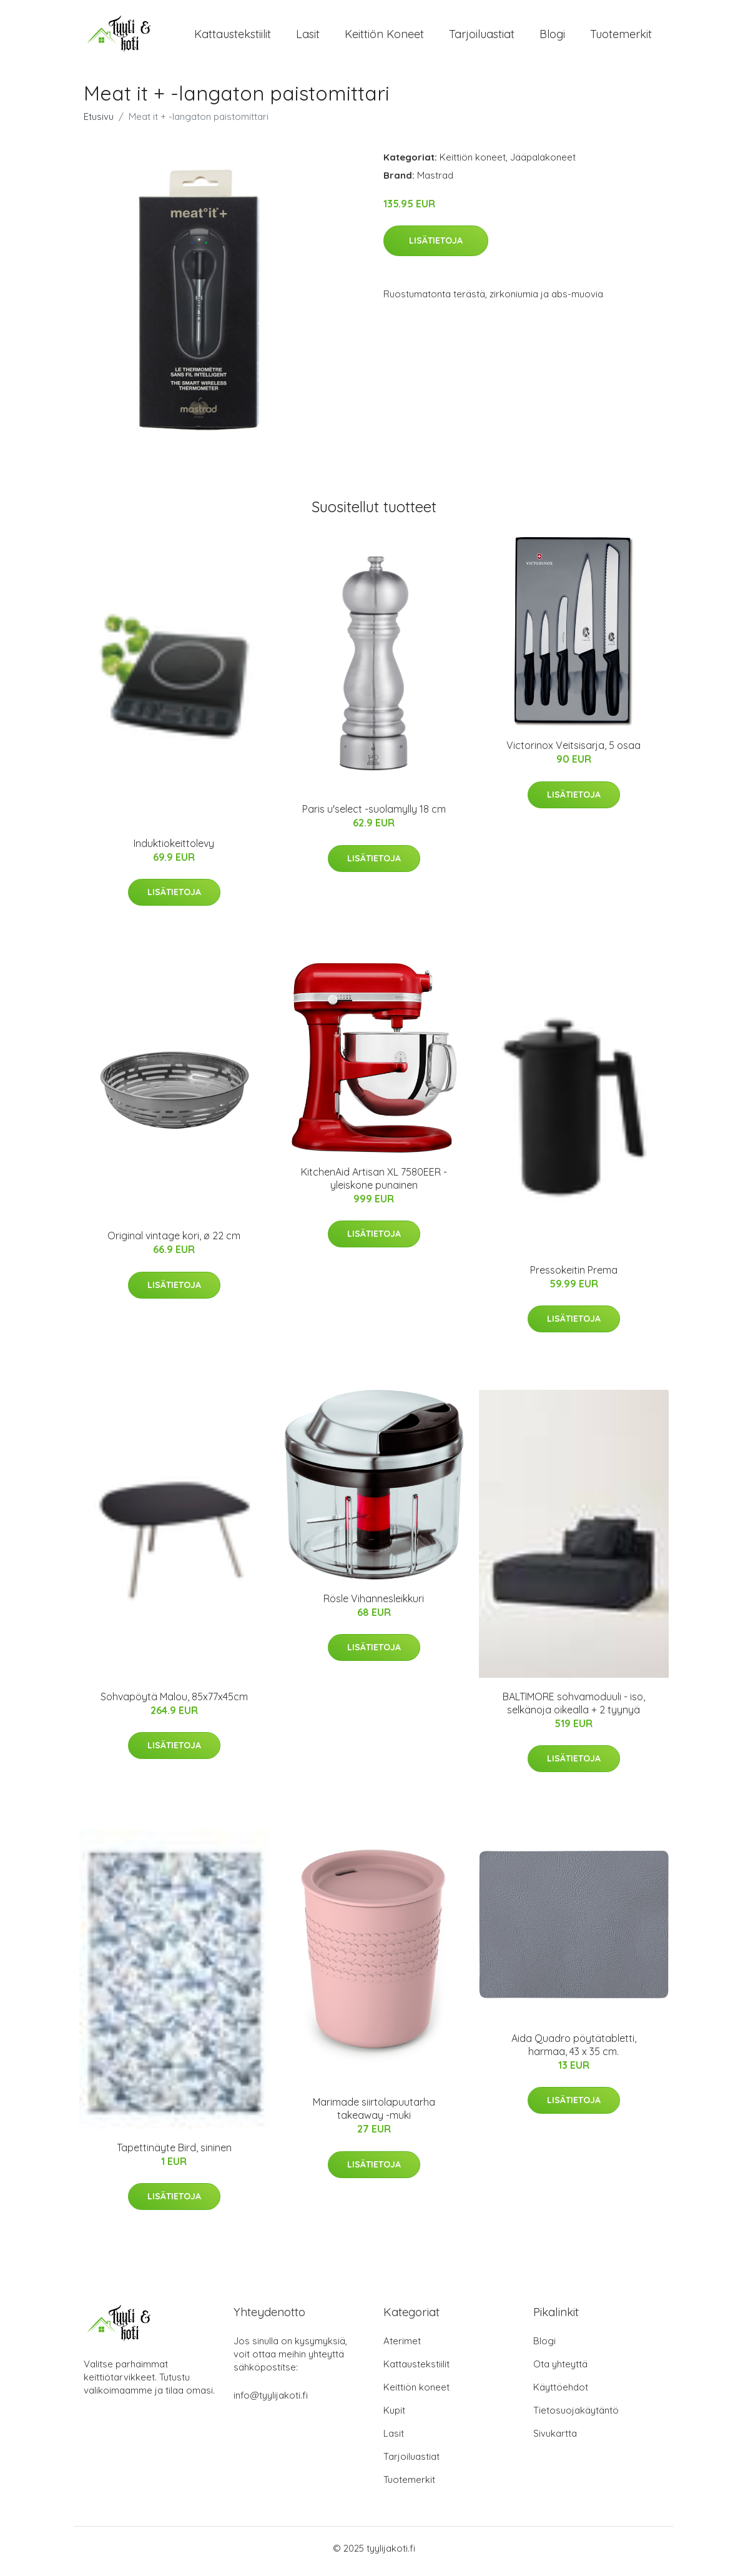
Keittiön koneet (384, 37)
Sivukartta (555, 2439)
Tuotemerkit (621, 37)
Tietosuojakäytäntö (576, 2416)
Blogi (552, 37)
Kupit (394, 2416)
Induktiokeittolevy (174, 849)
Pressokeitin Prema (574, 1276)
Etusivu (99, 123)
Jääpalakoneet (543, 163)
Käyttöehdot (560, 2393)
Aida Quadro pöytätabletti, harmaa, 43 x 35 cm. (573, 2051)
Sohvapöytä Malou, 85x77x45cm (174, 1703)
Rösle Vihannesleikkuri (373, 1604)
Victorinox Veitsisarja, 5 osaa (573, 752)
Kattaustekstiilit (232, 37)
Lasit (308, 37)
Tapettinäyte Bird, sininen (174, 2153)
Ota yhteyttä (560, 2370)
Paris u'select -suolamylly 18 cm (374, 816)
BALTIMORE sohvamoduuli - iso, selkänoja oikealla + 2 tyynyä (574, 1709)
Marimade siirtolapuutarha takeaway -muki (374, 2115)
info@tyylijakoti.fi (271, 2401)
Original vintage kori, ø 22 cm (173, 1242)
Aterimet (402, 2347)
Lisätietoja (436, 246)
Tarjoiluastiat (481, 37)
